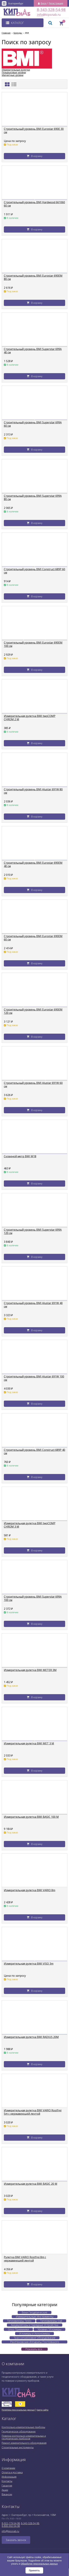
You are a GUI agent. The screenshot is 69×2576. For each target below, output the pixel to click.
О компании (8, 2468)
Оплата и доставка (12, 2472)
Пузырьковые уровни (14, 72)
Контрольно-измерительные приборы (23, 2427)
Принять (34, 2570)
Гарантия (7, 2485)
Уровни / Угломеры (49, 2329)
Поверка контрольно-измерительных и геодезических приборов (24, 2437)
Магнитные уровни (12, 75)
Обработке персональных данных (39, 2563)
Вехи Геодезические (34, 2312)
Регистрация (56, 3)
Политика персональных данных (18, 2409)
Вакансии (7, 2494)
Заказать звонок (16, 2540)
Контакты (7, 2481)
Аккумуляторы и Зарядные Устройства (34, 2325)
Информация (9, 2476)
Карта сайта (42, 2409)
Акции (5, 2490)
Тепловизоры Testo (19, 2320)
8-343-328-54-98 (51, 10)
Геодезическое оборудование (19, 2431)
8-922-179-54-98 (11, 2523)
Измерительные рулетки (16, 69)
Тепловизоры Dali (51, 2320)
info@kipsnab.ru (40, 14)
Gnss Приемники (18, 2329)
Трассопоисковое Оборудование (34, 2337)
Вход (43, 3)
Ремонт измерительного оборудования (24, 2442)
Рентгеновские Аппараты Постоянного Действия (34, 2341)
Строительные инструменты (18, 2447)
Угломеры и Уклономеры (34, 2333)
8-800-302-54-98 (11, 2526)
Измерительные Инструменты (34, 2316)
